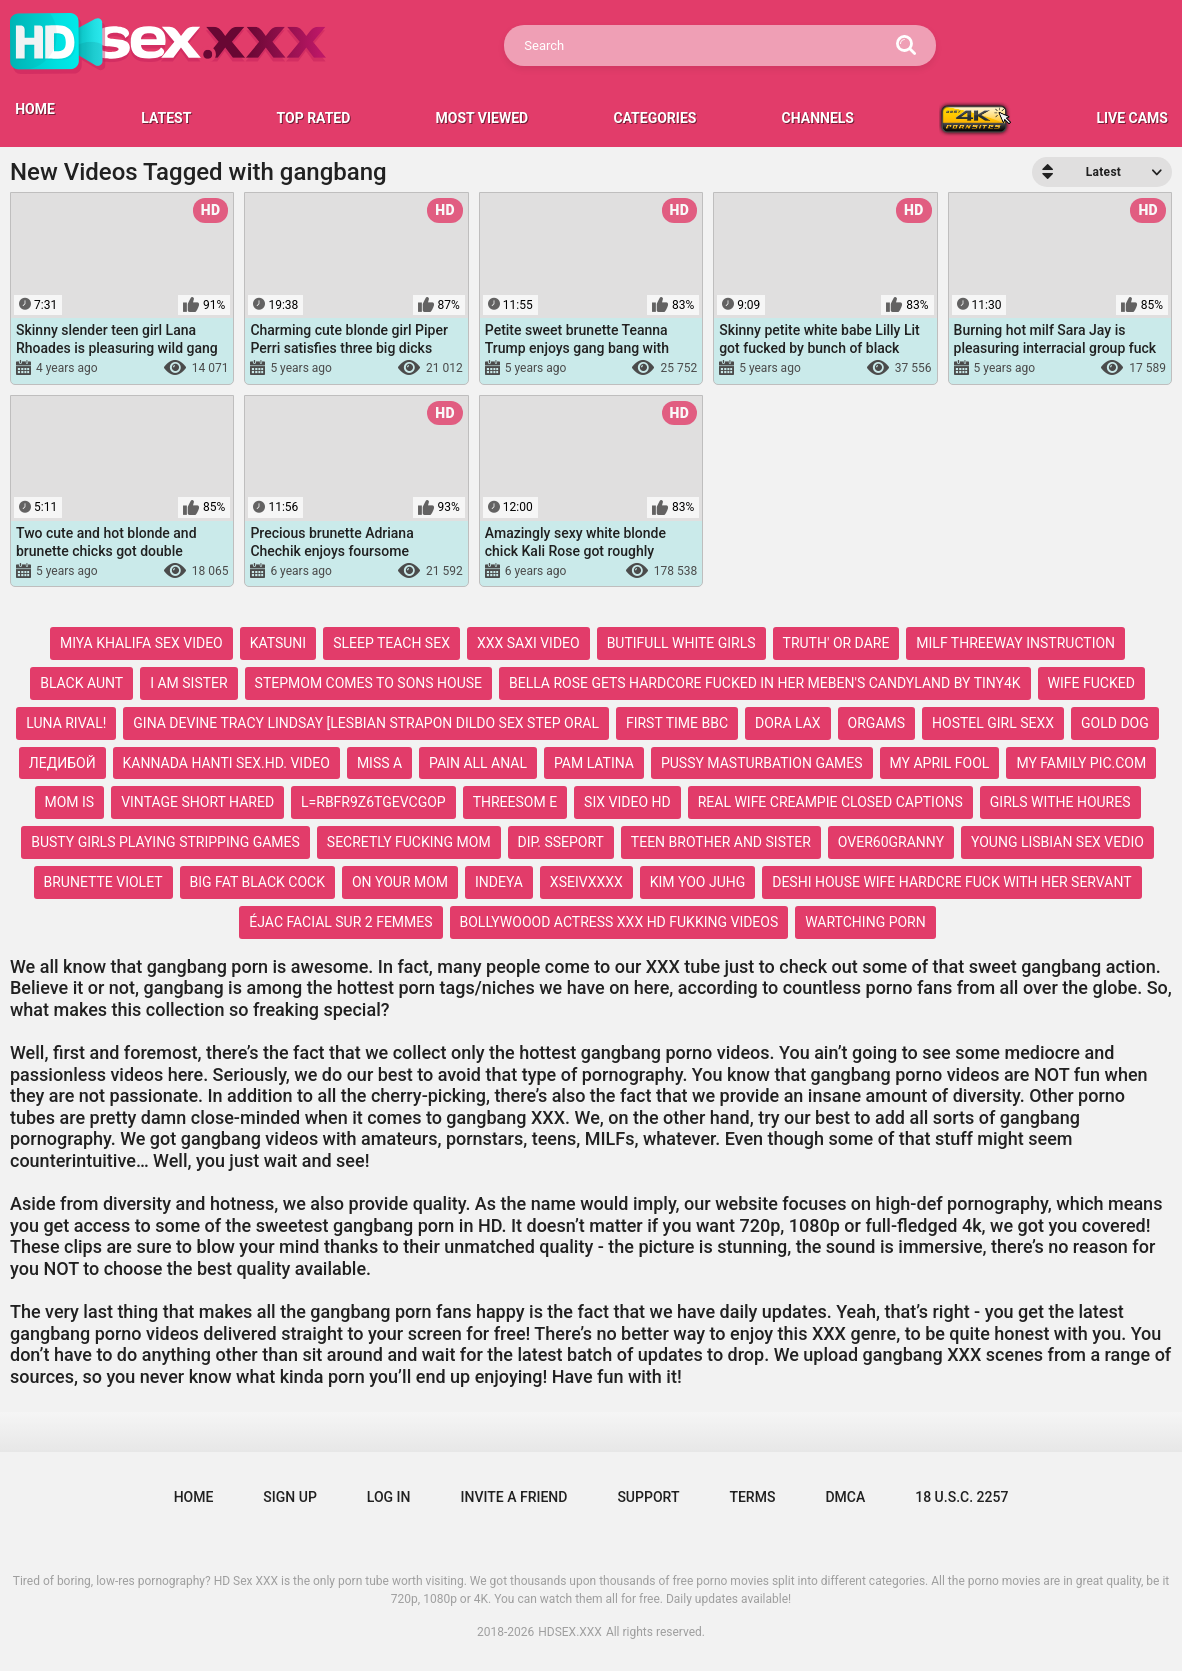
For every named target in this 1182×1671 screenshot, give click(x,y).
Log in (389, 1497)
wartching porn (865, 922)
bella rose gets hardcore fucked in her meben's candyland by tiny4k (765, 683)
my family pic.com (1081, 763)
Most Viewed (482, 118)
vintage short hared (197, 802)
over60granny (891, 842)
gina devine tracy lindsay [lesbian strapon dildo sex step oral (366, 723)
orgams (876, 723)
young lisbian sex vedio (1057, 842)
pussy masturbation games (762, 763)
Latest (166, 118)
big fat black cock (257, 882)
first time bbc (677, 723)
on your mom (400, 882)
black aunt (81, 683)
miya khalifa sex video (141, 643)
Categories (654, 118)
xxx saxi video (528, 643)
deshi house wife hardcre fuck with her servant (951, 882)
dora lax (788, 723)
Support (648, 1497)
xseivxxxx (586, 882)
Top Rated (314, 118)
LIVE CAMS (1132, 118)
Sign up (289, 1497)
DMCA (845, 1497)
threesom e (515, 802)
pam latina (594, 763)
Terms (752, 1497)
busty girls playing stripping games (165, 842)
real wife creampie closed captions (830, 802)
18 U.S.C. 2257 (961, 1497)
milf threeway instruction (1015, 643)
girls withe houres (1060, 802)
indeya (499, 882)
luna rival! (66, 723)
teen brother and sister (721, 842)
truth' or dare (836, 643)
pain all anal (478, 763)
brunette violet (103, 882)
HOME (35, 109)
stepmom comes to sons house (368, 683)
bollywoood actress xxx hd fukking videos (619, 922)
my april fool (940, 763)
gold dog (1115, 723)
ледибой (62, 763)
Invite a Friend (514, 1497)
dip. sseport (561, 842)
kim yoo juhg (698, 882)
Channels (818, 118)
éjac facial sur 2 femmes (340, 922)
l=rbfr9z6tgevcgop (373, 802)
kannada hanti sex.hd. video (226, 763)
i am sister (188, 683)
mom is (70, 802)
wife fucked (1091, 683)
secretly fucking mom (409, 842)
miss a (379, 763)
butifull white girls (681, 643)
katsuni (278, 643)
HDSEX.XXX (570, 1632)
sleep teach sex (391, 643)
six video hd (627, 802)
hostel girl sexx (993, 723)
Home (194, 1497)
